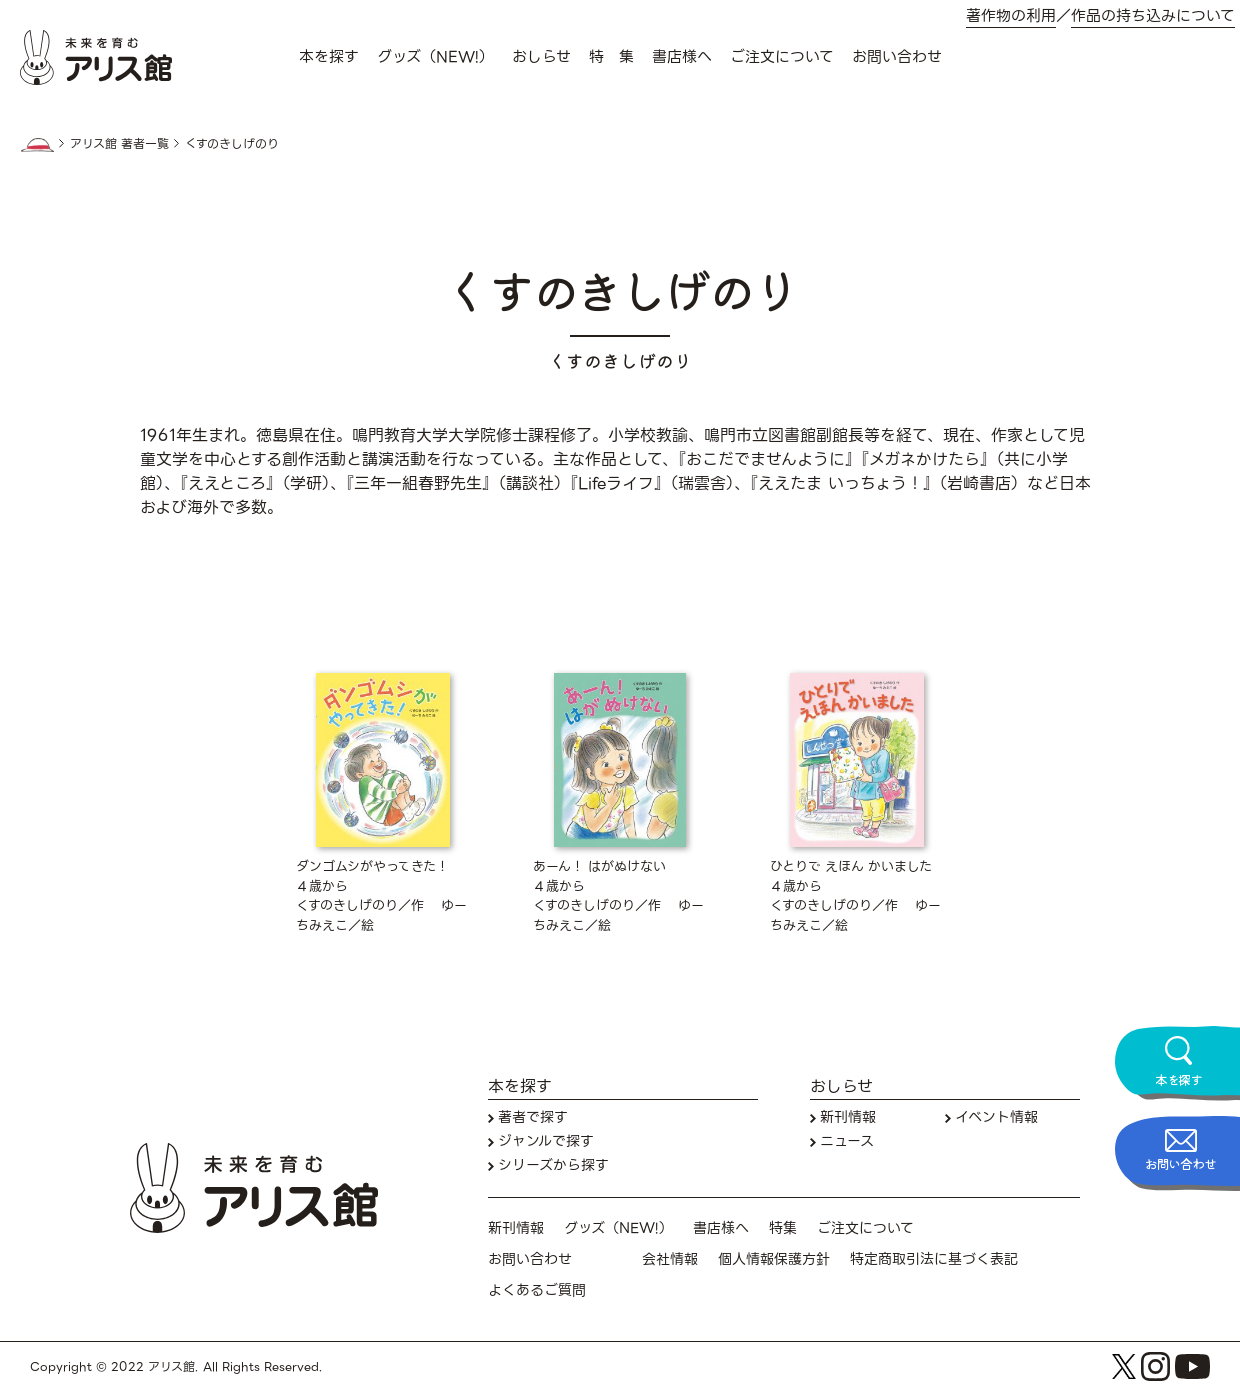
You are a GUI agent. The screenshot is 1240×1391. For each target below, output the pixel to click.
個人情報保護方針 (774, 1259)
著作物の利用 (1011, 16)
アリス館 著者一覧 (119, 144)
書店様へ (682, 57)
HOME (37, 145)
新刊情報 (848, 1117)
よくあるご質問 (537, 1290)
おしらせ (541, 57)
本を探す (329, 57)
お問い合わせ (897, 57)
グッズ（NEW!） (435, 57)
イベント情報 (996, 1117)
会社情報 (670, 1259)
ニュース (847, 1141)
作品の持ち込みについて (1153, 16)
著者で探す (533, 1117)
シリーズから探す (553, 1165)
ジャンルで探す (546, 1141)
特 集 (611, 57)
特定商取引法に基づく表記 (934, 1259)
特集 (783, 1228)
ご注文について (782, 57)
